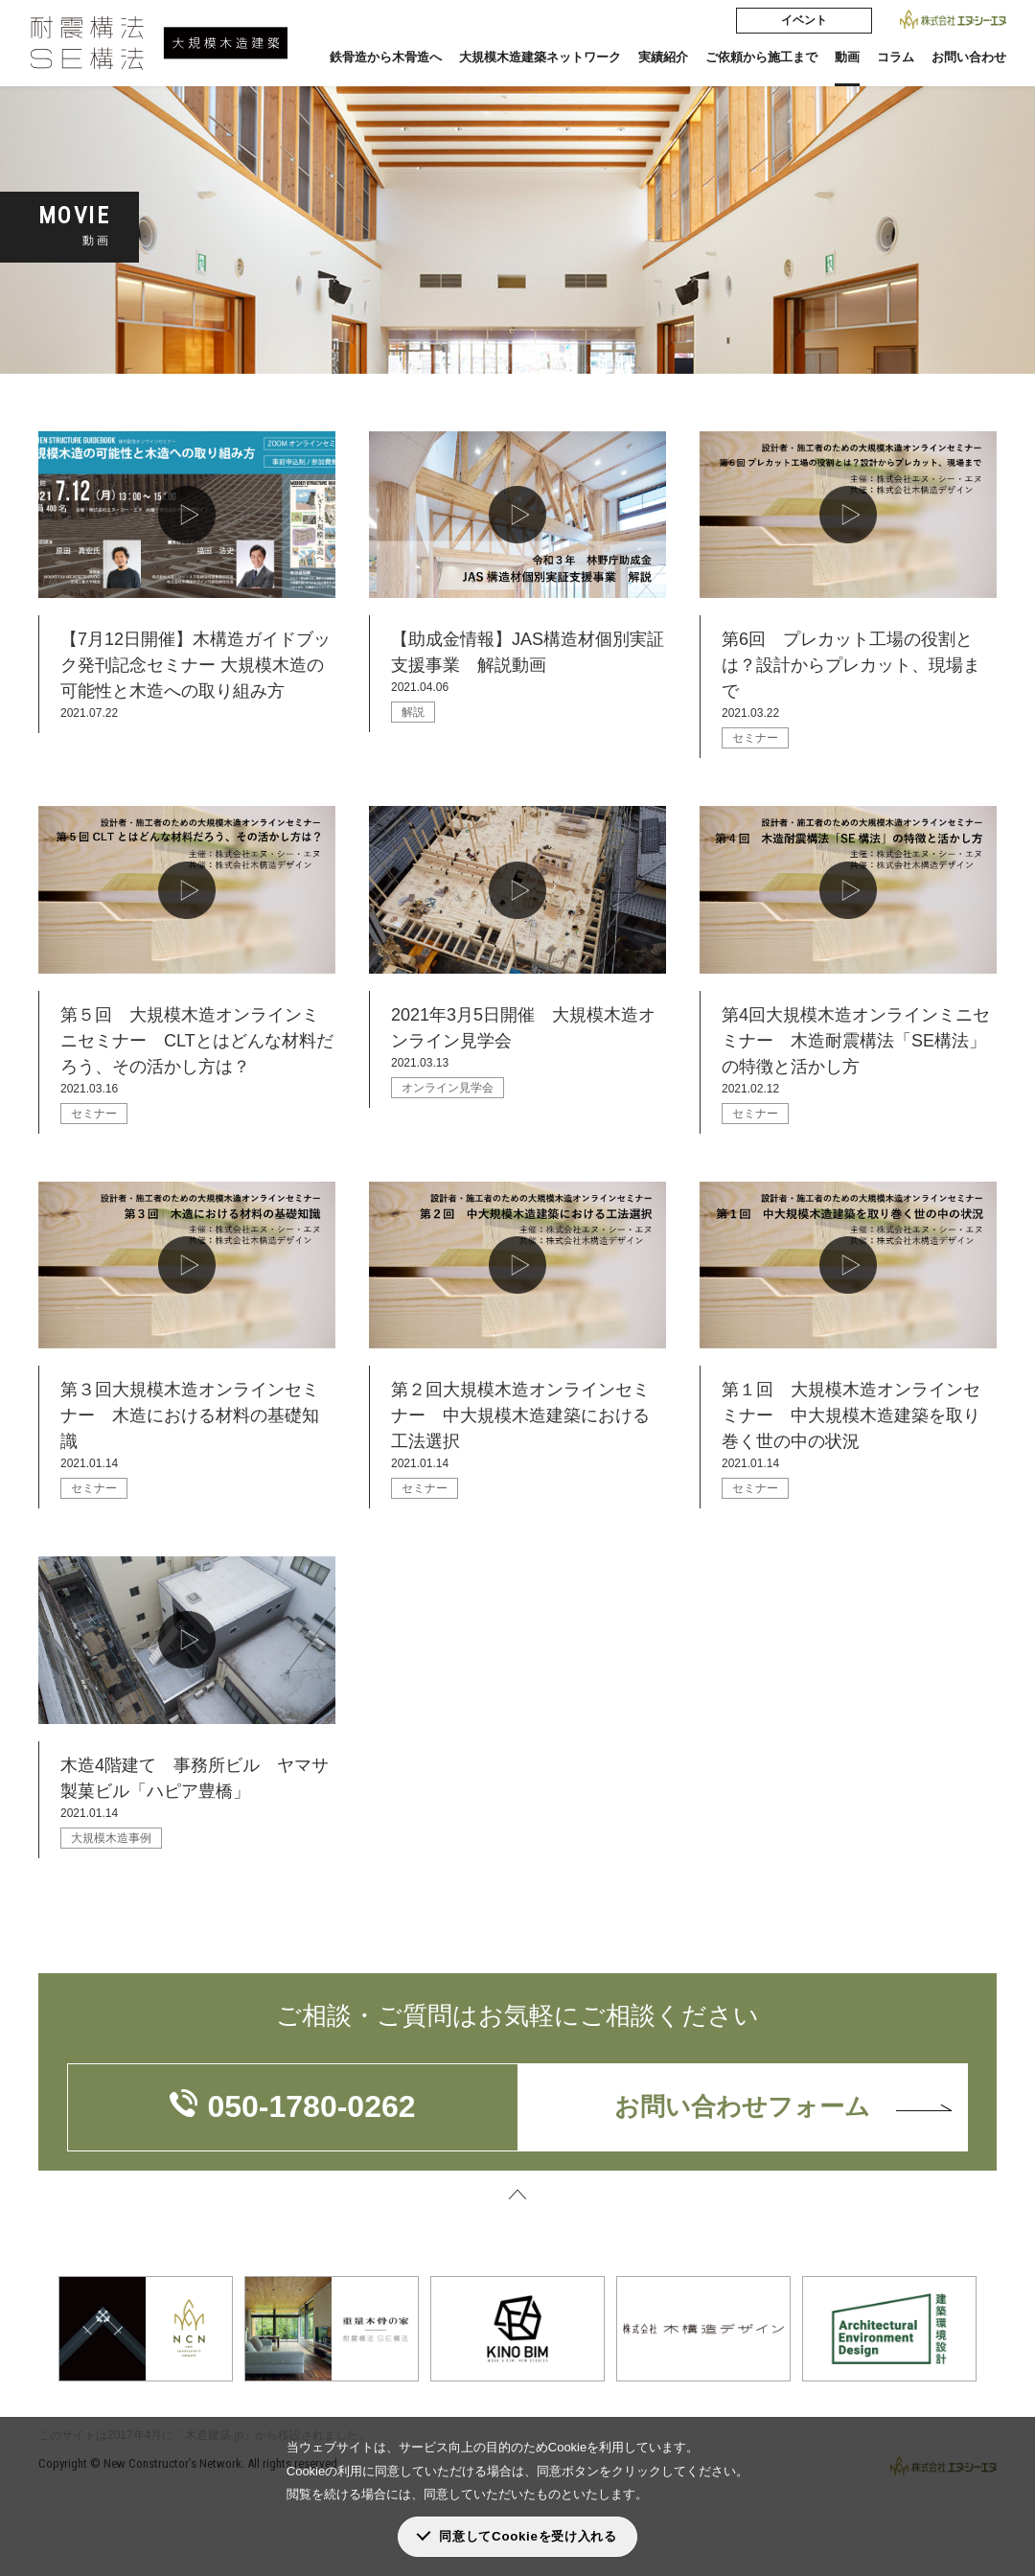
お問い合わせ (969, 57)
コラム (895, 57)
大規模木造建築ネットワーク (540, 57)
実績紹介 (663, 57)
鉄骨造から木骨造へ (386, 57)
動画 (847, 57)
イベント (804, 20)
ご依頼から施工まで (761, 57)
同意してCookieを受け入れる (527, 2536)
